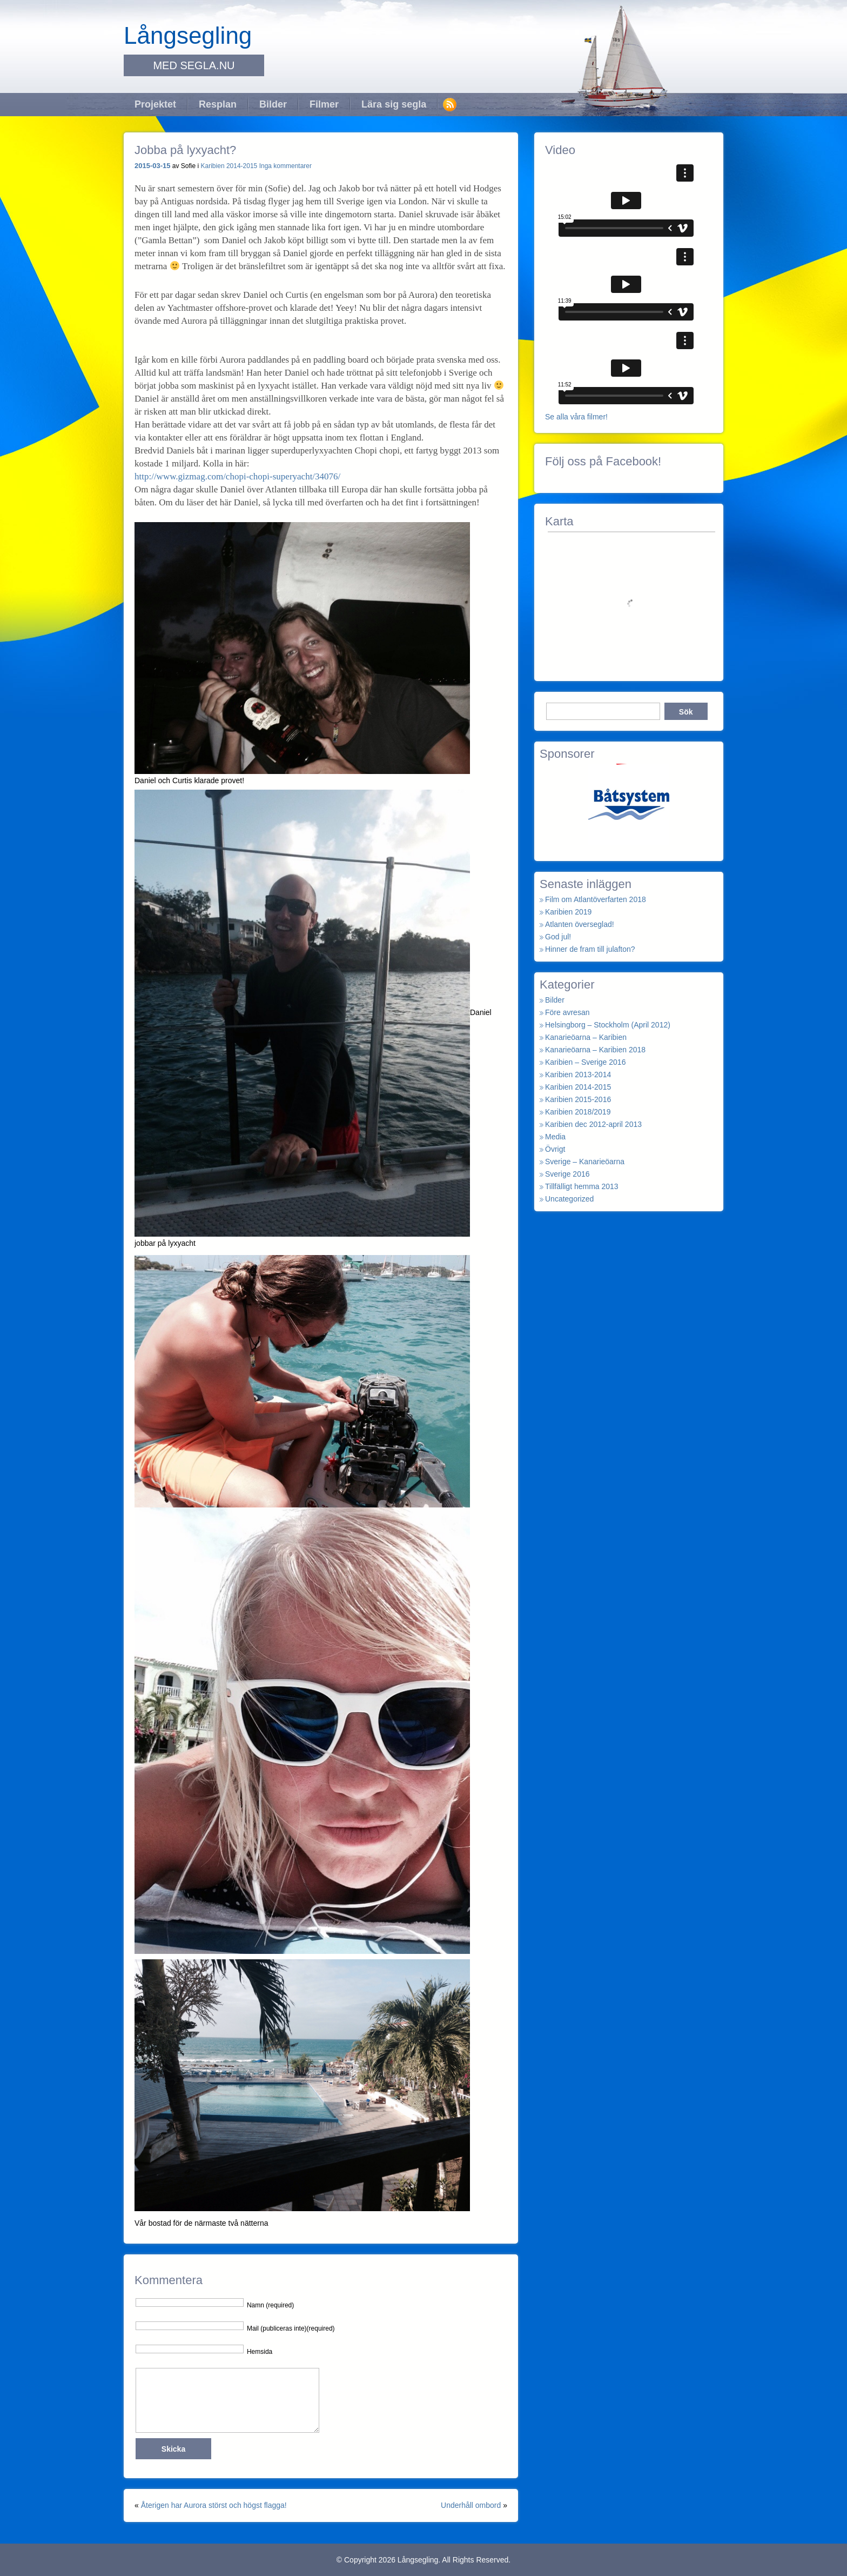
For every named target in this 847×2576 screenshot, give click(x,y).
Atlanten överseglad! (579, 924)
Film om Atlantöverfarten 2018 (595, 899)
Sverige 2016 (567, 1174)
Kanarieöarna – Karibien (586, 1037)
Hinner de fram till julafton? (590, 949)
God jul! (558, 936)
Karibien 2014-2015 (229, 166)
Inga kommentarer (285, 166)
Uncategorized (569, 1198)
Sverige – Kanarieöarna (584, 1161)
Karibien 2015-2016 (578, 1099)
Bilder (273, 104)
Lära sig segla (393, 104)
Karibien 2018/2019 (577, 1111)
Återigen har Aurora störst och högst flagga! (214, 2505)
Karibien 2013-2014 (578, 1074)
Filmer (324, 104)
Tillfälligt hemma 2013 (582, 1186)
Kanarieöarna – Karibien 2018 (595, 1049)
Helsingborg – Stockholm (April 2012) (607, 1024)
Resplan (218, 104)
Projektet (155, 104)
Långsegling (188, 35)
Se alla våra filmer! (576, 416)
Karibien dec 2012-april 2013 (593, 1124)
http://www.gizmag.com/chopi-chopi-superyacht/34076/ (237, 476)
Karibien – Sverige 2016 (585, 1062)
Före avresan (567, 1012)
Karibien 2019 (568, 911)
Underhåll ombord (471, 2505)
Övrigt (555, 1149)
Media (555, 1136)
